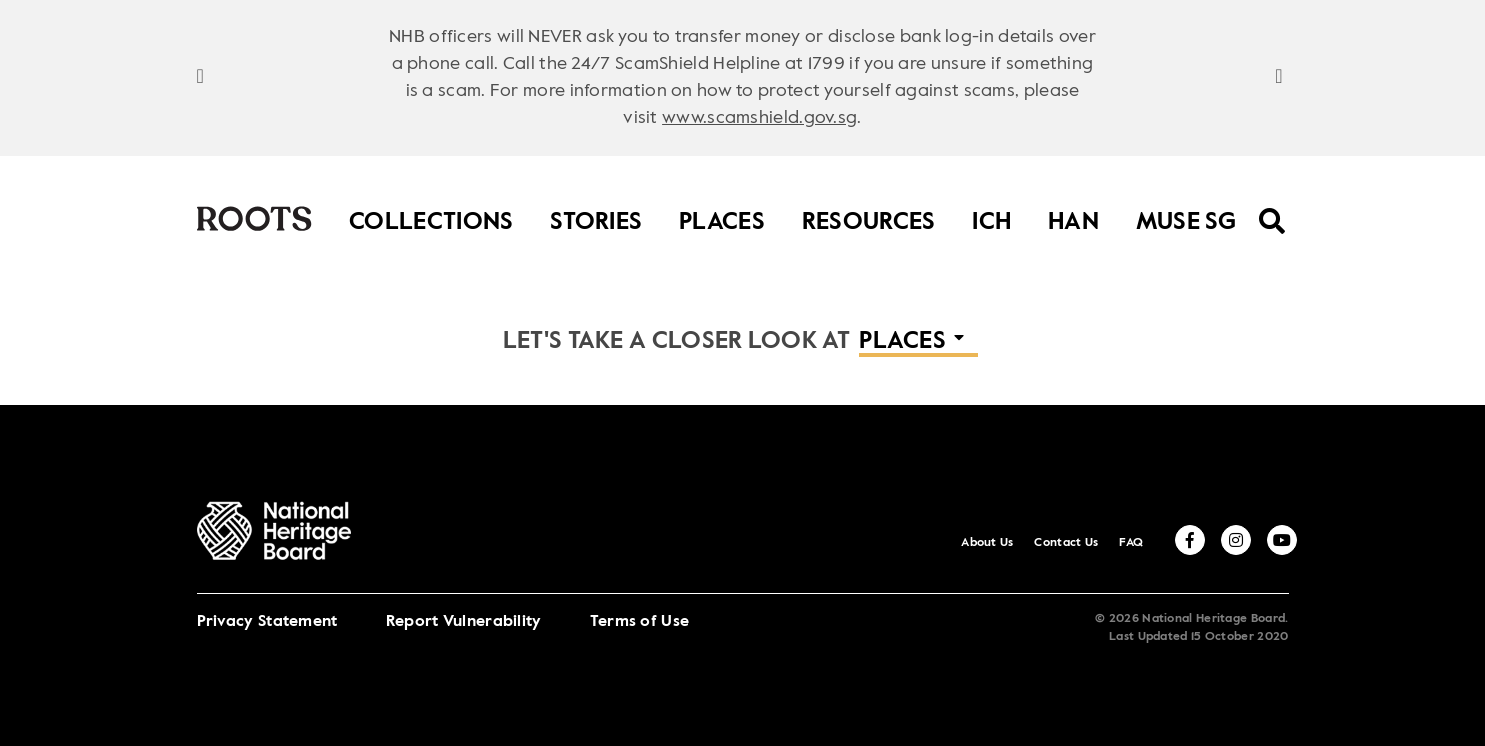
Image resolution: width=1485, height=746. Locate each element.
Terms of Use (640, 622)
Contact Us (1066, 543)
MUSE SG (1186, 217)
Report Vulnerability (464, 622)
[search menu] (1272, 208)
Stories (596, 217)
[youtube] (1282, 540)
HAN (1073, 217)
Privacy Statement (267, 622)
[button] (918, 343)
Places (722, 217)
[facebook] (1190, 540)
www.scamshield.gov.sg (759, 118)
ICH (991, 217)
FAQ (1131, 543)
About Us (987, 543)
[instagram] (1236, 540)
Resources (869, 217)
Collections (431, 217)
